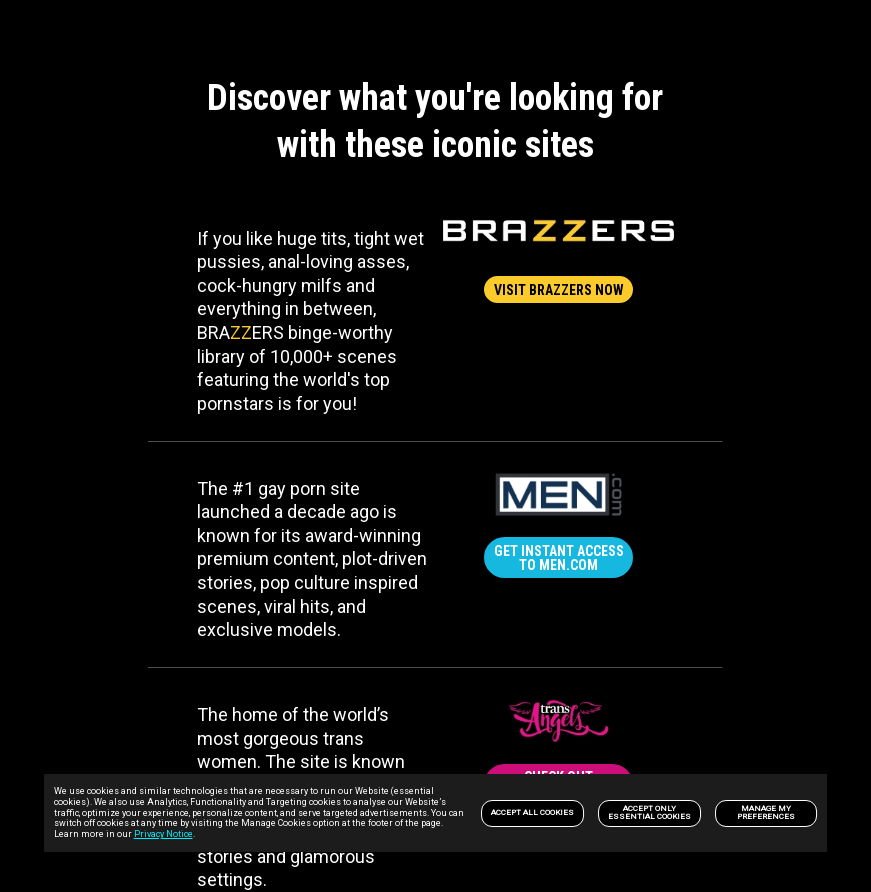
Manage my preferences (766, 812)
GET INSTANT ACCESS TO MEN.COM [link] (559, 558)
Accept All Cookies (532, 812)
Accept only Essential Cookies (649, 812)
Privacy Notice (163, 834)
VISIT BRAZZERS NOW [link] (559, 290)
